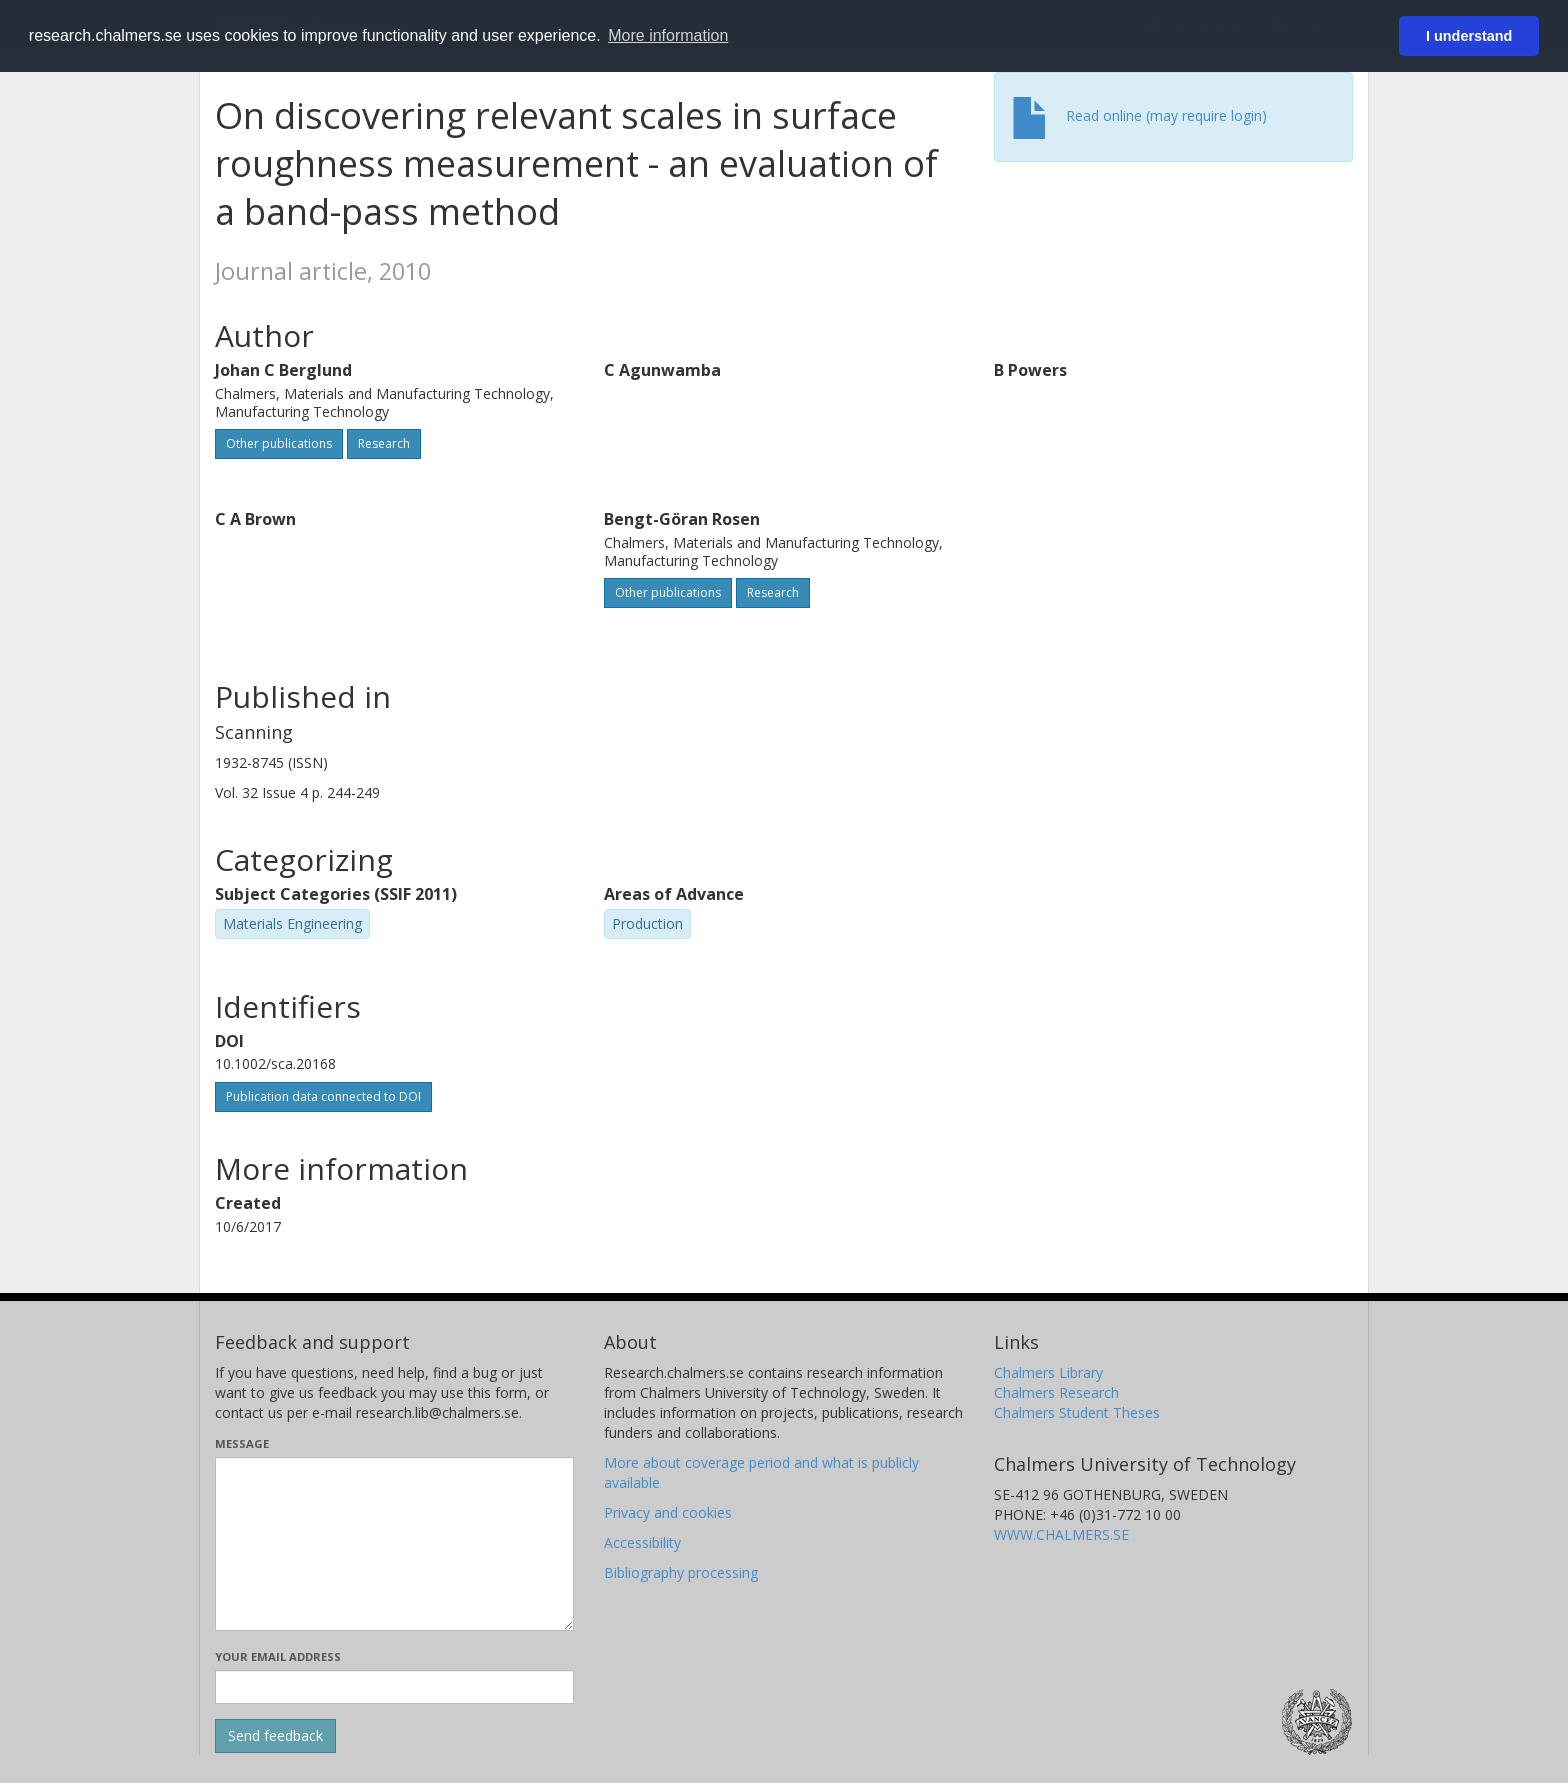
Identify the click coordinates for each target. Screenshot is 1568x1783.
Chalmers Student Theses (1077, 1412)
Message (242, 1443)
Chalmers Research (1056, 1392)
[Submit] (275, 1736)
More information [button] (668, 35)
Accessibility (642, 1542)
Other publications (279, 443)
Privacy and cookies (668, 1512)
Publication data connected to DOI (323, 1096)
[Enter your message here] (394, 1544)
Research (384, 443)
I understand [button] (1469, 36)
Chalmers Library (1048, 1372)
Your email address (278, 1656)
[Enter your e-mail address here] (394, 1687)
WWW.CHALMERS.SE (1061, 1534)
